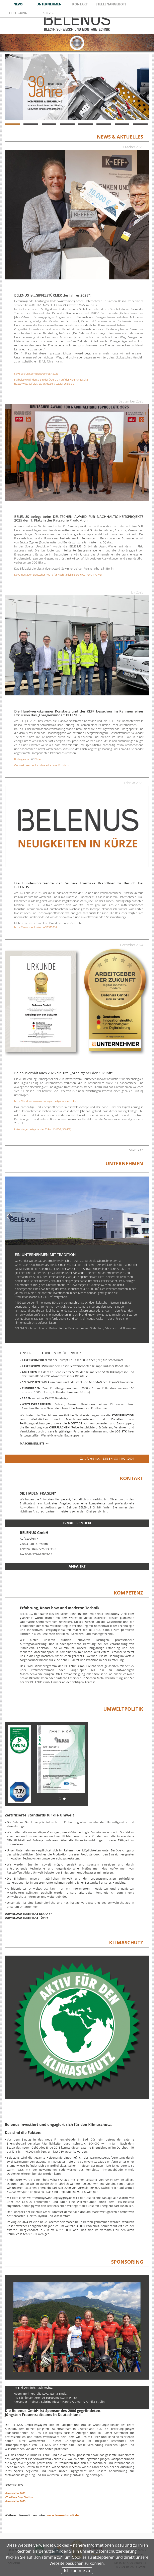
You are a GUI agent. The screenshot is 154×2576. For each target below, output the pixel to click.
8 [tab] (140, 124)
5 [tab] (85, 124)
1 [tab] (12, 124)
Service (49, 13)
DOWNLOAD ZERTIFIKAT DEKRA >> (28, 1914)
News (18, 4)
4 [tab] (67, 124)
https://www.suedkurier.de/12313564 (35, 927)
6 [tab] (103, 124)
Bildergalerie (21, 759)
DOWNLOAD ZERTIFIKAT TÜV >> (27, 1918)
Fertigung (18, 13)
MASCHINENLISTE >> (34, 1443)
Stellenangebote (111, 4)
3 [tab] (49, 124)
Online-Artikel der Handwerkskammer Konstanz (41, 765)
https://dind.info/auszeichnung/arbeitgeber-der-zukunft (46, 1101)
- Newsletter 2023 (15, 2501)
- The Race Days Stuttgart (20, 2497)
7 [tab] (122, 124)
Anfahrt (77, 1566)
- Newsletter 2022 (15, 2493)
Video (38, 759)
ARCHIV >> (136, 1150)
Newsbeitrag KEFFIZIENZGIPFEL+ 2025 (36, 373)
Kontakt (80, 4)
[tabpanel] (77, 87)
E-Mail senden (77, 1523)
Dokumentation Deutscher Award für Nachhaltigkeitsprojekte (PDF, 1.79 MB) (58, 574)
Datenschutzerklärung (116, 2551)
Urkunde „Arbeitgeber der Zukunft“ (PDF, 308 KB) (42, 1129)
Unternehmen (49, 4)
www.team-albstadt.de (63, 2515)
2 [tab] (30, 124)
